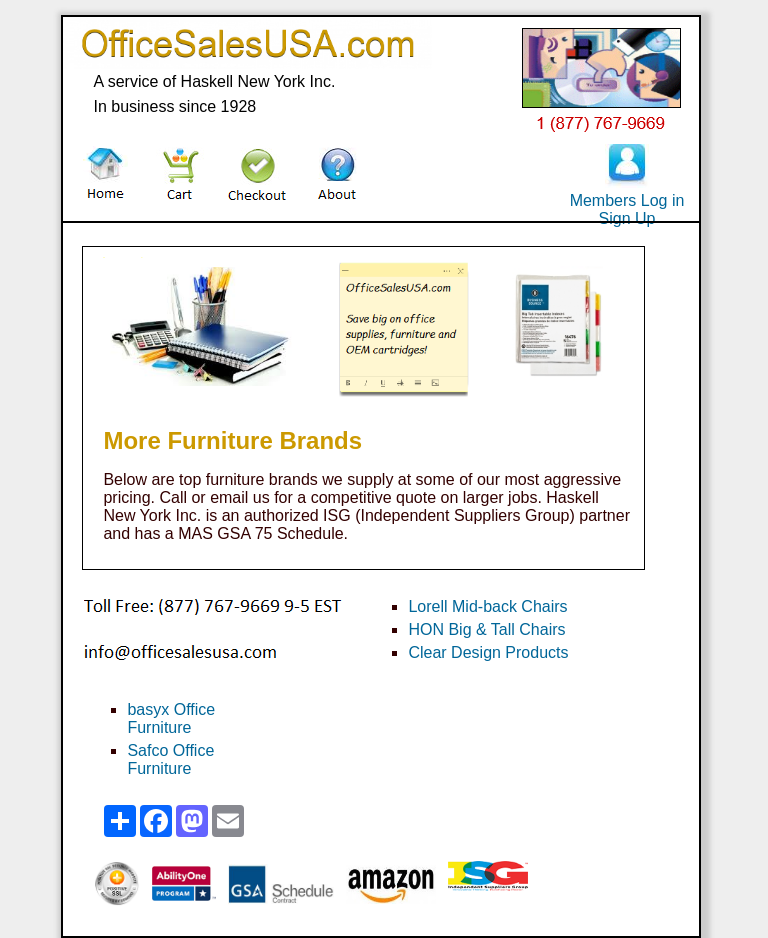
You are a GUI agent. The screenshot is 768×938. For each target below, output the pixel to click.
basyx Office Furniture (171, 718)
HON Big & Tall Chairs (486, 629)
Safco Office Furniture (170, 759)
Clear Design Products (488, 652)
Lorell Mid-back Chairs (487, 606)
